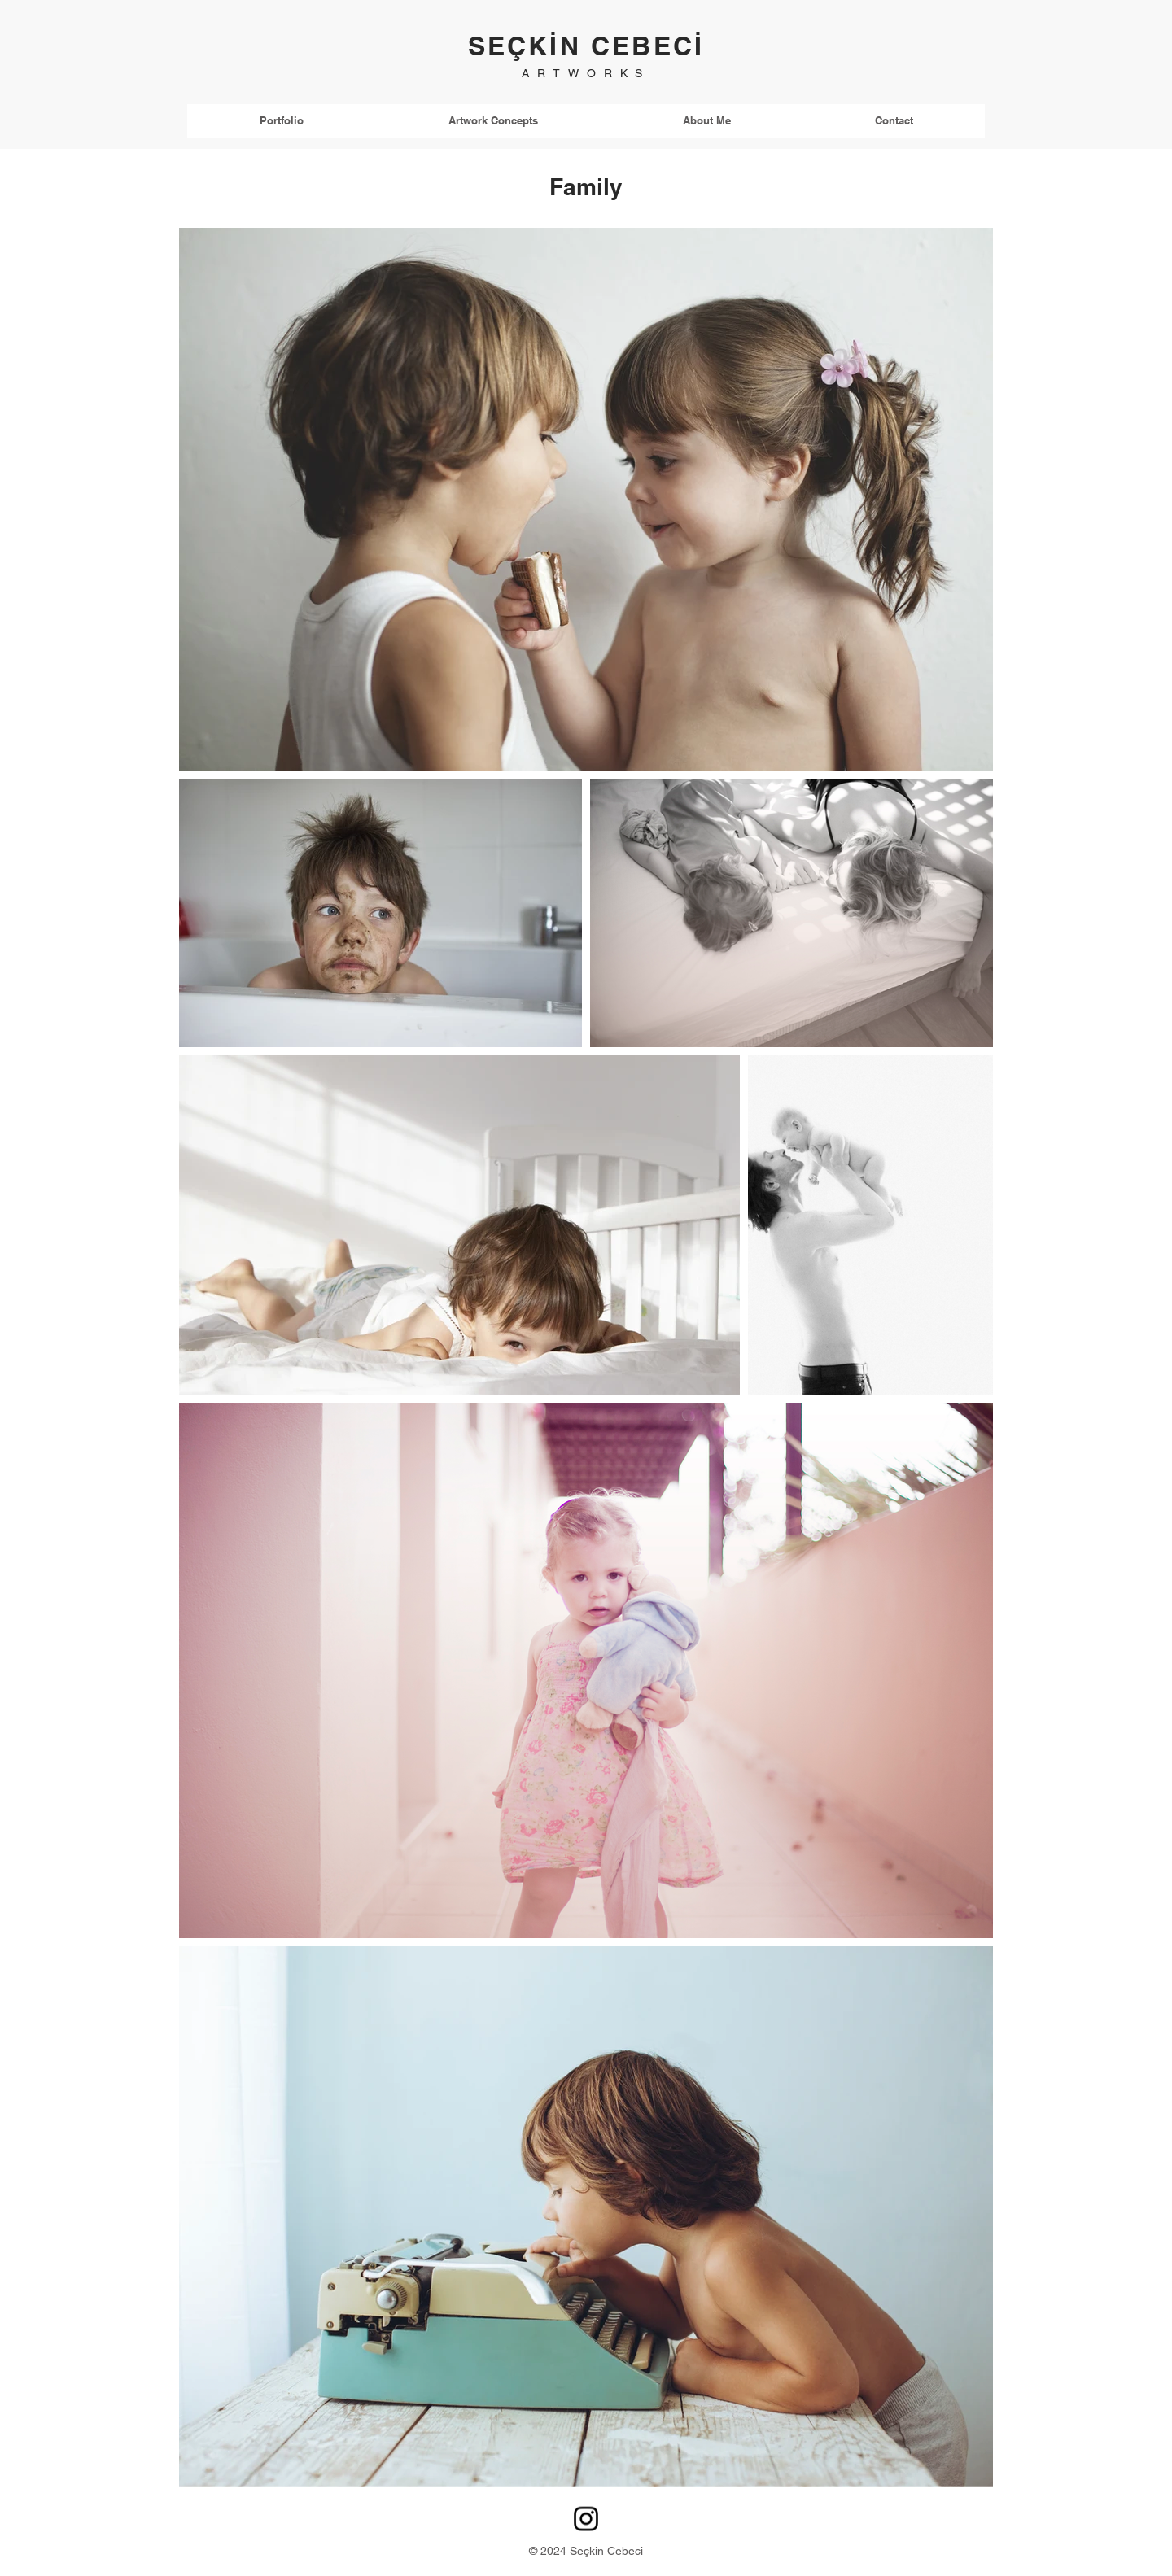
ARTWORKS (586, 73)
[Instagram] (586, 2519)
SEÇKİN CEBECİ (586, 45)
